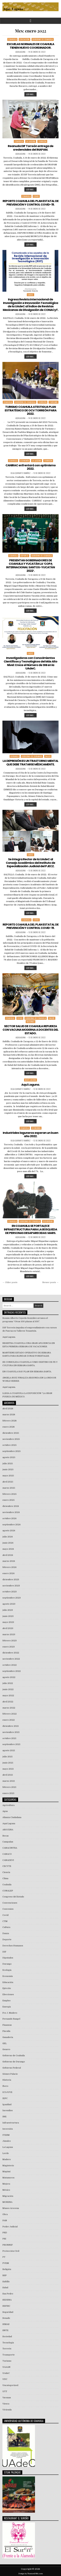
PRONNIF (7, 2245)
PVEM (5, 2263)
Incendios (7, 2110)
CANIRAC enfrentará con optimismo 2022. (31, 467)
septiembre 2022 (11, 1671)
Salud (48, 756)
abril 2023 (7, 1628)
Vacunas (31, 1021)
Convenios (8, 1909)
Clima (5, 1878)
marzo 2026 (8, 1414)
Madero (6, 2159)
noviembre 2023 (11, 1585)
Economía (24, 460)
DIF (4, 1952)
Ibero (5, 2086)
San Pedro (7, 2293)
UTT (4, 2391)
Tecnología (8, 2342)
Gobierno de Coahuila (42, 39)
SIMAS (5, 2324)
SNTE (5, 2330)
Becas (5, 1836)
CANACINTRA (9, 1848)
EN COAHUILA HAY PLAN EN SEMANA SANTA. (27, 1371)
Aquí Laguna (30, 1080)
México (6, 2190)
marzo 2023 (8, 1634)
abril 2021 (7, 1775)
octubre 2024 (9, 1518)
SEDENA (7, 2300)
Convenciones (9, 1903)
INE (4, 2116)
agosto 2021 (8, 1750)
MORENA (7, 2202)
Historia (6, 2080)
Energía (6, 2006)
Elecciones (8, 1994)
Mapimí (6, 2171)
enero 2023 (8, 1646)
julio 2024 (7, 1536)
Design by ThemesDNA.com (30, 2574)
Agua (5, 1811)
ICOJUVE (7, 2092)
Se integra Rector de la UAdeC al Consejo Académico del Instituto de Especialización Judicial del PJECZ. (30, 862)
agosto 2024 (8, 1530)
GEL (4, 2043)
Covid (36, 196)
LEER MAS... (30, 94)
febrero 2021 (9, 1787)
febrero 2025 (9, 1494)
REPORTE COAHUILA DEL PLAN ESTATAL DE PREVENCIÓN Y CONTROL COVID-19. (31, 202)
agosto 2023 (8, 1604)
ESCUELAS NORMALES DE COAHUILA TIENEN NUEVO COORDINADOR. (30, 46)
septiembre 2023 (11, 1598)
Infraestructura (10, 2122)
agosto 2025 (8, 1457)
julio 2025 (7, 1463)
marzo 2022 (8, 1708)
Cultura (6, 1927)
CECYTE (6, 1866)
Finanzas (7, 2025)
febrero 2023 (9, 1640)
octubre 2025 (9, 1445)
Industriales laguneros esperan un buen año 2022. (30, 1134)
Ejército (6, 1988)
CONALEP (7, 1890)
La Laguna (30, 141)
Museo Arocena (10, 2208)
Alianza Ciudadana (11, 1817)
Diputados (7, 1958)
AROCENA (7, 1829)
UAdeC (30, 294)
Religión (6, 2269)
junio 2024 (7, 1543)
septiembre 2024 (11, 1524)
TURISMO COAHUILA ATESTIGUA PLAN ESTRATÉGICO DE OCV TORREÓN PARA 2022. (30, 410)
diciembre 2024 (10, 1506)
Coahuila (12, 39)
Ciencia (6, 1872)
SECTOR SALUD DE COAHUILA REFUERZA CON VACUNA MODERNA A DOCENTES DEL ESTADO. (30, 1029)
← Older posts (9, 1282)
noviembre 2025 (11, 1439)
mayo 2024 (8, 1549)
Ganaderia (7, 2037)
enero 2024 (8, 1573)
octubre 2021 (9, 1738)
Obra (5, 2214)
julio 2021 (7, 1756)
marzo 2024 (8, 1561)
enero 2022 (8, 1720)
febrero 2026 (9, 1420)
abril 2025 (7, 1482)
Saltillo (6, 2281)
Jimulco (6, 2141)
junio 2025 (8, 1469)
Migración (7, 2196)
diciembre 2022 (10, 1652)
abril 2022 (7, 1701)
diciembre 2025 (10, 1433)
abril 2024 (7, 1555)
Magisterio (8, 2165)
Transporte (8, 2355)
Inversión (7, 2129)
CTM (4, 1921)
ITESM (6, 2135)
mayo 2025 (8, 1475)
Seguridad (48, 1221)
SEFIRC (6, 2306)
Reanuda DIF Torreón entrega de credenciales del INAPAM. (30, 148)
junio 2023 (8, 1616)
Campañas (7, 1842)
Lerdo (5, 2153)
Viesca (5, 2403)
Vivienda (7, 2409)
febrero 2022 (9, 1714)
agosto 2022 (8, 1677)
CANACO (7, 1854)
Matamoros (8, 2177)
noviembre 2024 (11, 1512)
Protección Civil (10, 2251)
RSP (4, 2275)
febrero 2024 (9, 1567)
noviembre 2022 (11, 1659)
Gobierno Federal (11, 2068)
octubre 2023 (9, 1591)
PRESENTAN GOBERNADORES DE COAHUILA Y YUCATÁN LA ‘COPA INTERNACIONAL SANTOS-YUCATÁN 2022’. (30, 565)
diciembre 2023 (10, 1579)
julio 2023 (7, 1610)
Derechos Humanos (12, 1945)
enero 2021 (8, 1793)
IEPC (5, 2098)
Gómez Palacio (10, 2074)
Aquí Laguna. (30, 1085)
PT (3, 2257)
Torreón (42, 141)
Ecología (6, 1970)
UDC (4, 2379)
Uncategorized (10, 2385)
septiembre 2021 (11, 1744)
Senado (6, 2318)
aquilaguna (20, 52)
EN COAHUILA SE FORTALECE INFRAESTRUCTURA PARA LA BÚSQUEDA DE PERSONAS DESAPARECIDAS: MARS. (30, 1229)
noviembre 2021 (11, 1732)
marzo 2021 (8, 1781)
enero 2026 (8, 1427)
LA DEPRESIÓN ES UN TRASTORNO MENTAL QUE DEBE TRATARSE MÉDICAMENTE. (30, 762)
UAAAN (6, 2367)
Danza (5, 1933)
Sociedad (7, 2336)
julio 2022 (7, 1683)
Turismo (53, 402)
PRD (4, 2232)
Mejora (6, 2184)
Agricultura (8, 1805)
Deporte (24, 555)
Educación (24, 39)
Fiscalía (6, 2031)
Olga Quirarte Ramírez (20, 473)
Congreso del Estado (13, 1896)
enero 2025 (8, 1500)
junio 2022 (8, 1689)
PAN (4, 2220)
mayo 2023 (8, 1622)
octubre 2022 (9, 1665)
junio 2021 (7, 1762)
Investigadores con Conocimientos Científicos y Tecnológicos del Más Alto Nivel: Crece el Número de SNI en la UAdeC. (30, 663)
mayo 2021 (8, 1769)
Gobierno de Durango (32, 756)
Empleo (6, 2000)
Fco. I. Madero (9, 2013)
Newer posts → (50, 1282)
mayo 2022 (8, 1695)
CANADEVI (8, 1860)
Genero (6, 2049)
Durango (14, 756)
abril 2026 (7, 1408)
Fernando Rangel (11, 2019)
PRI (4, 2238)
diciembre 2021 (10, 1726)
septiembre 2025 (11, 1451)
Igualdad (6, 2104)
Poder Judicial (10, 2226)
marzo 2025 (8, 1488)
